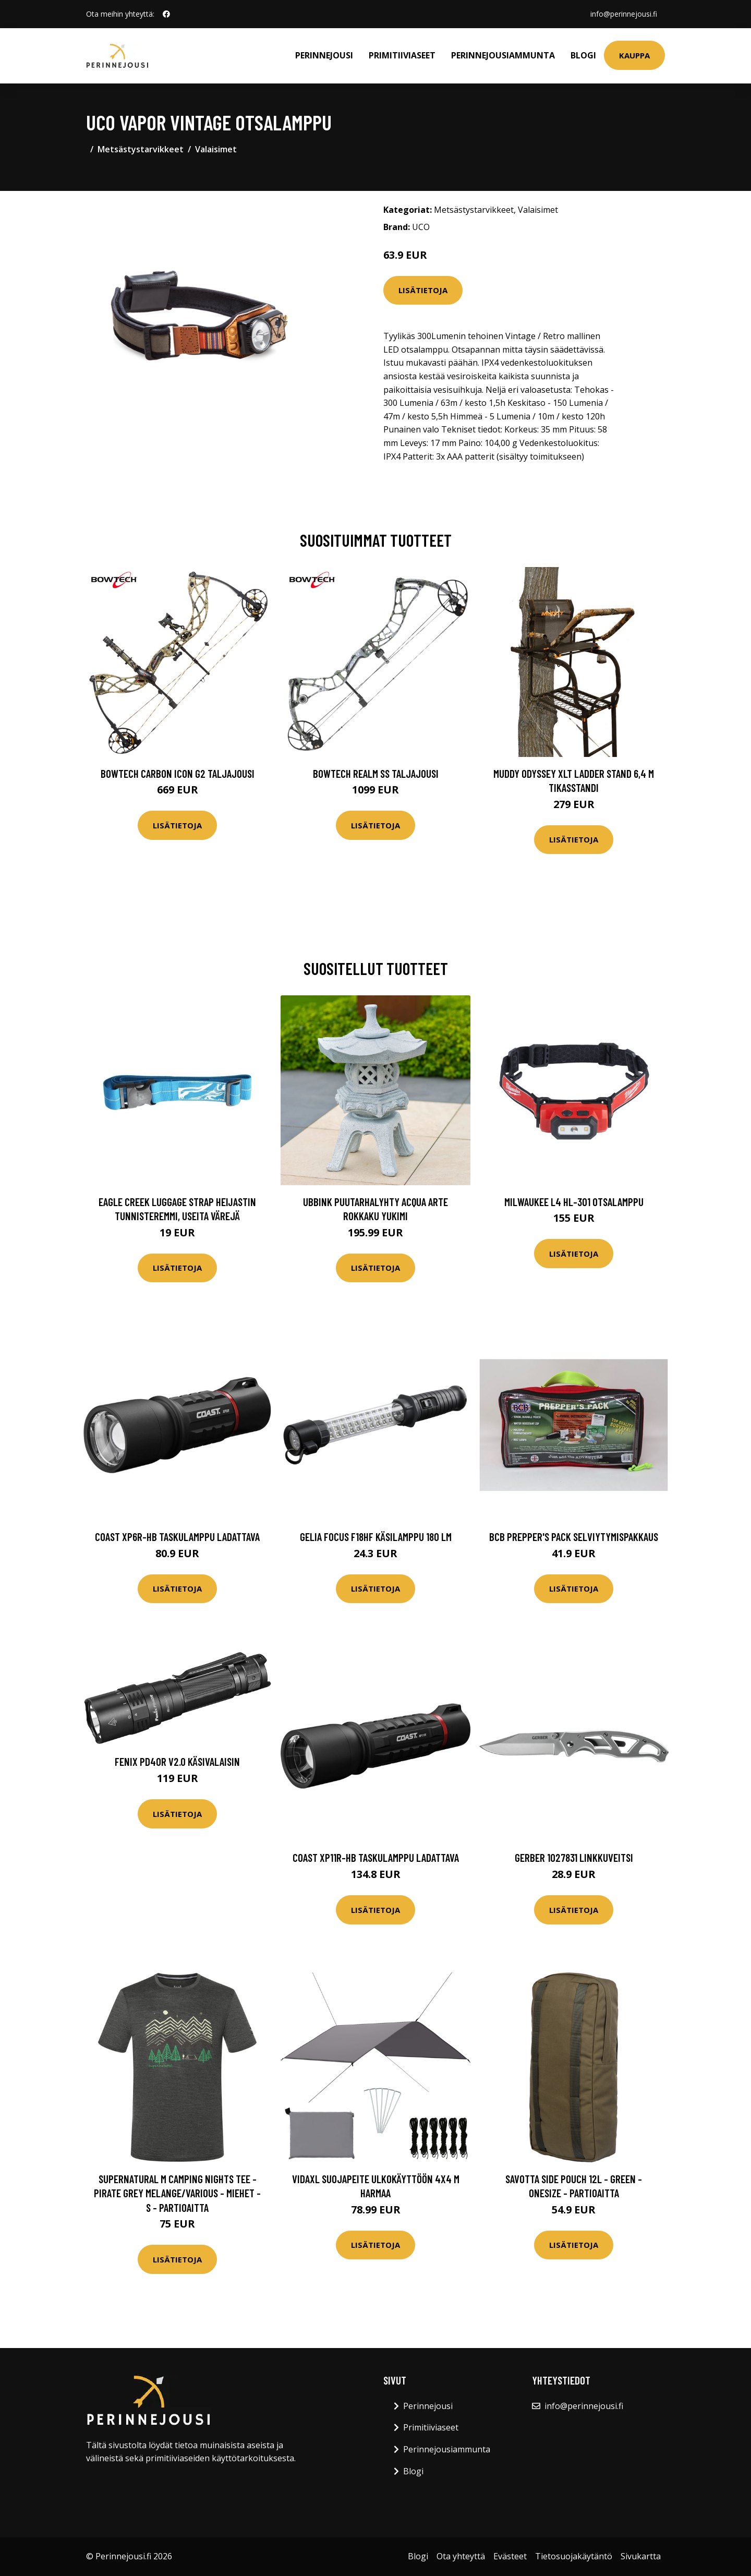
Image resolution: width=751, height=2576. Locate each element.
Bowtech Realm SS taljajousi (376, 773)
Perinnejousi (324, 55)
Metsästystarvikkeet (141, 149)
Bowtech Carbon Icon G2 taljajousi (178, 773)
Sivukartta (641, 2556)
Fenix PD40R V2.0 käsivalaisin (177, 1761)
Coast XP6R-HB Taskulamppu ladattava (177, 1536)
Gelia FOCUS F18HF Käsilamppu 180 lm (376, 1536)
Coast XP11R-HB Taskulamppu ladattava (376, 1857)
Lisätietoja (422, 290)
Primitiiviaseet (402, 55)
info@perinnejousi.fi (623, 14)
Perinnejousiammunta (503, 55)
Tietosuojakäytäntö (573, 2556)
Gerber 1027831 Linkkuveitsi (574, 1857)
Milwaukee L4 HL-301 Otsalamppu (574, 1201)
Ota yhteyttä (461, 2556)
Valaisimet (216, 149)
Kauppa (634, 55)
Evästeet (510, 2556)
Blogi (583, 55)
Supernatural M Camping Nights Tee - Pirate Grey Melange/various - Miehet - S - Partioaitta (177, 2193)
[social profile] (166, 14)
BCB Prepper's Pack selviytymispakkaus (573, 1536)
